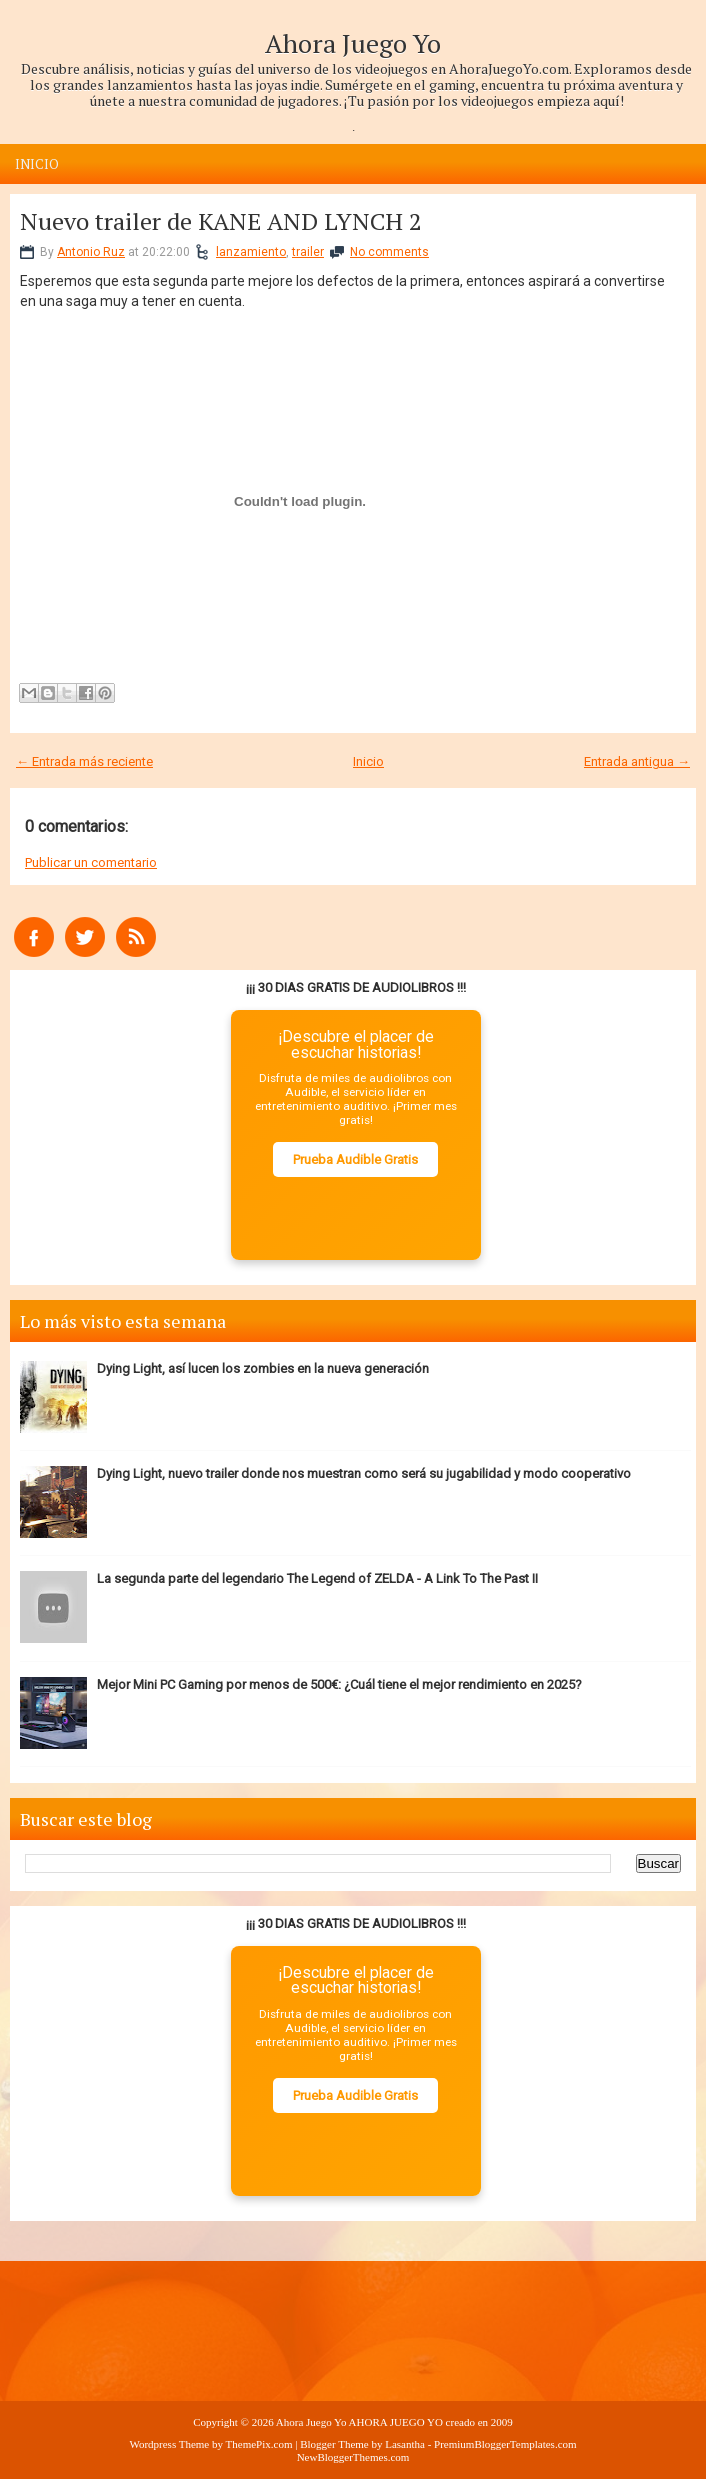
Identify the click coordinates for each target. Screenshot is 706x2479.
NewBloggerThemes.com (353, 2457)
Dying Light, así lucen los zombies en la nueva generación (263, 1368)
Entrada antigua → (637, 761)
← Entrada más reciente (84, 761)
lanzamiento (251, 252)
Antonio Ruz (91, 252)
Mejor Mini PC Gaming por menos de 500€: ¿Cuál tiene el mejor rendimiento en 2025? (339, 1684)
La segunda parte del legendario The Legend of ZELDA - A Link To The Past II (317, 1578)
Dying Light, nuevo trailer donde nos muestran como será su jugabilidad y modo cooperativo (364, 1473)
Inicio (37, 164)
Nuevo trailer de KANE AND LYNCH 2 (221, 221)
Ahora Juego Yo (353, 43)
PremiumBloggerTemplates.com (505, 2444)
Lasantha (405, 2444)
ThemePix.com (259, 2444)
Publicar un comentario (91, 862)
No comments (389, 252)
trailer (308, 252)
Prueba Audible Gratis (355, 1159)
